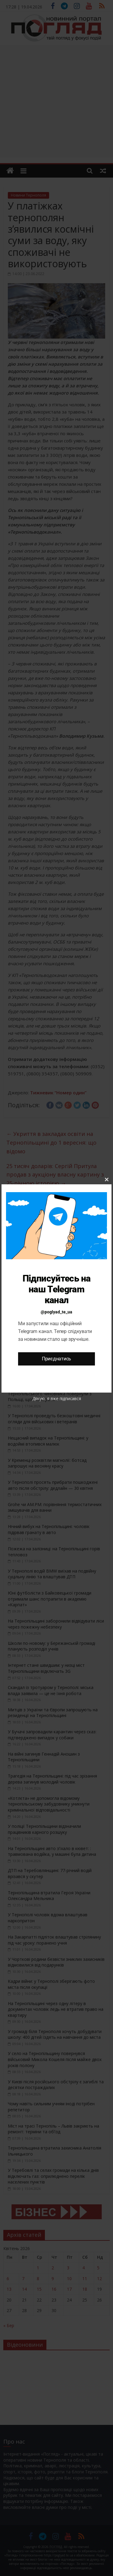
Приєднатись (56, 1359)
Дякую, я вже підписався (56, 1398)
